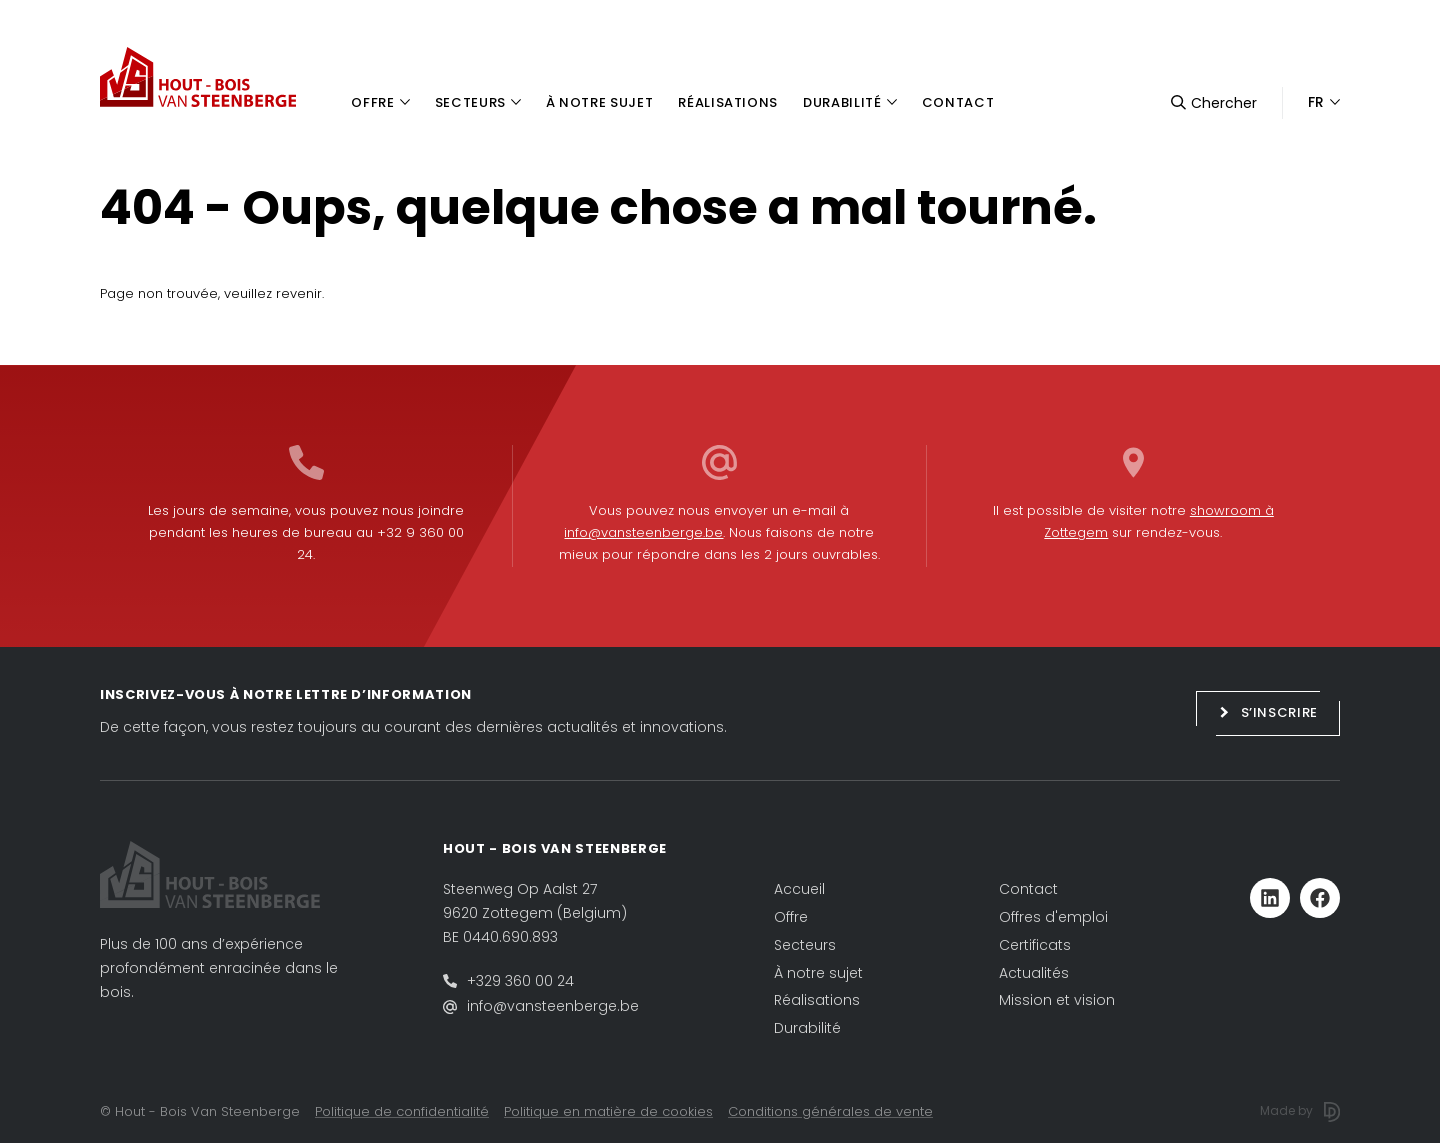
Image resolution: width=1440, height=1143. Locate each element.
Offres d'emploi (1053, 917)
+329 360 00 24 (520, 981)
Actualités (1034, 973)
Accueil (799, 889)
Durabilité (807, 1028)
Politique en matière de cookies (608, 1111)
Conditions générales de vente (830, 1111)
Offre (791, 917)
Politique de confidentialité (402, 1111)
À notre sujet (818, 973)
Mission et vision (1057, 1000)
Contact (1028, 889)
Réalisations (817, 1000)
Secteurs (805, 945)
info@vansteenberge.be (643, 532)
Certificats (1035, 945)
